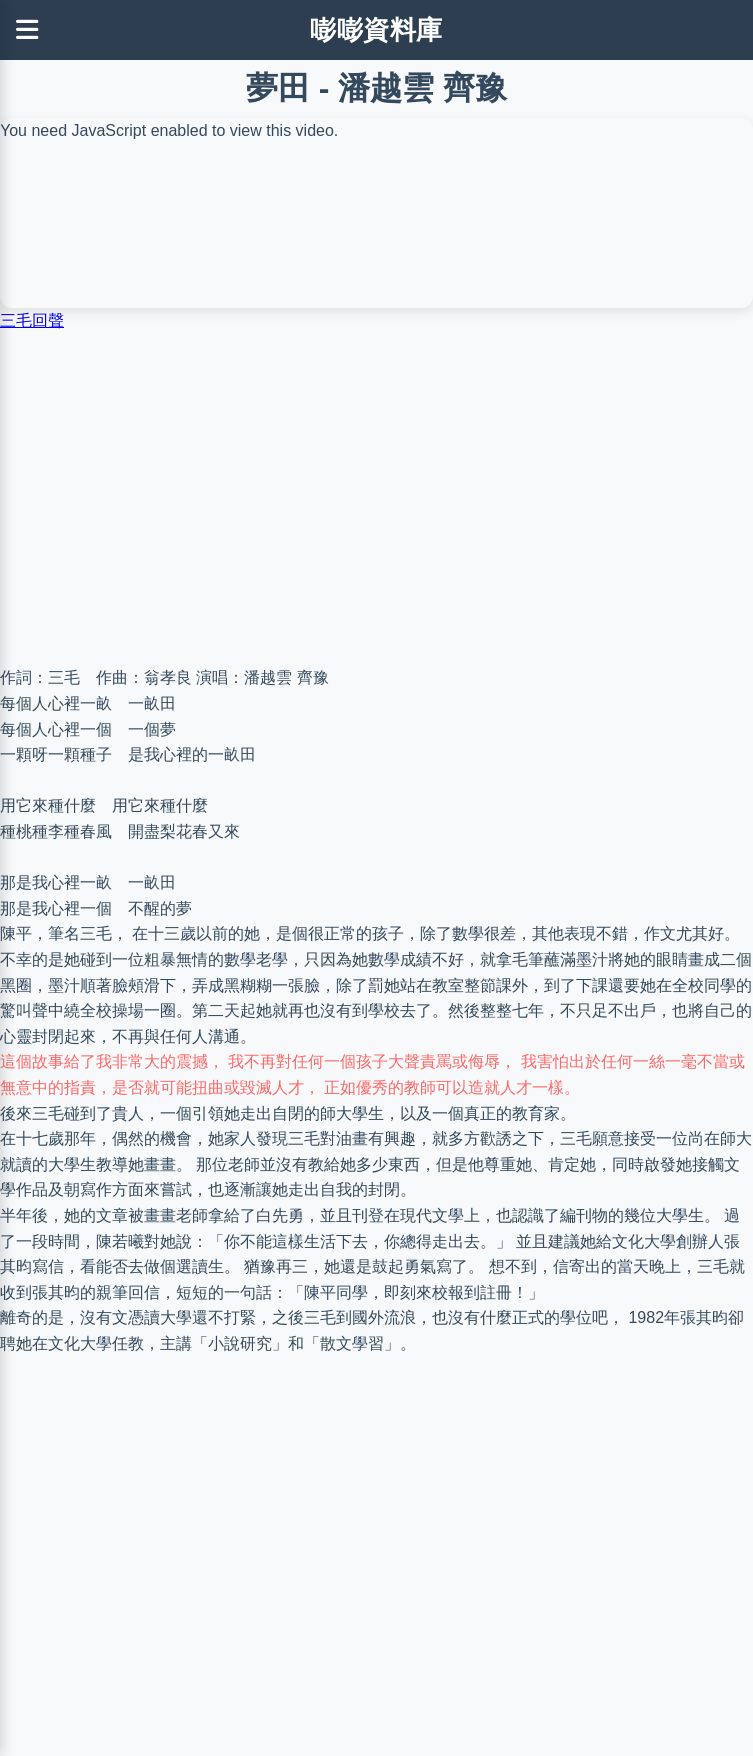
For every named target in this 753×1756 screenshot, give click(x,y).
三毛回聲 (32, 320)
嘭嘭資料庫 (376, 30)
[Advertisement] (376, 499)
